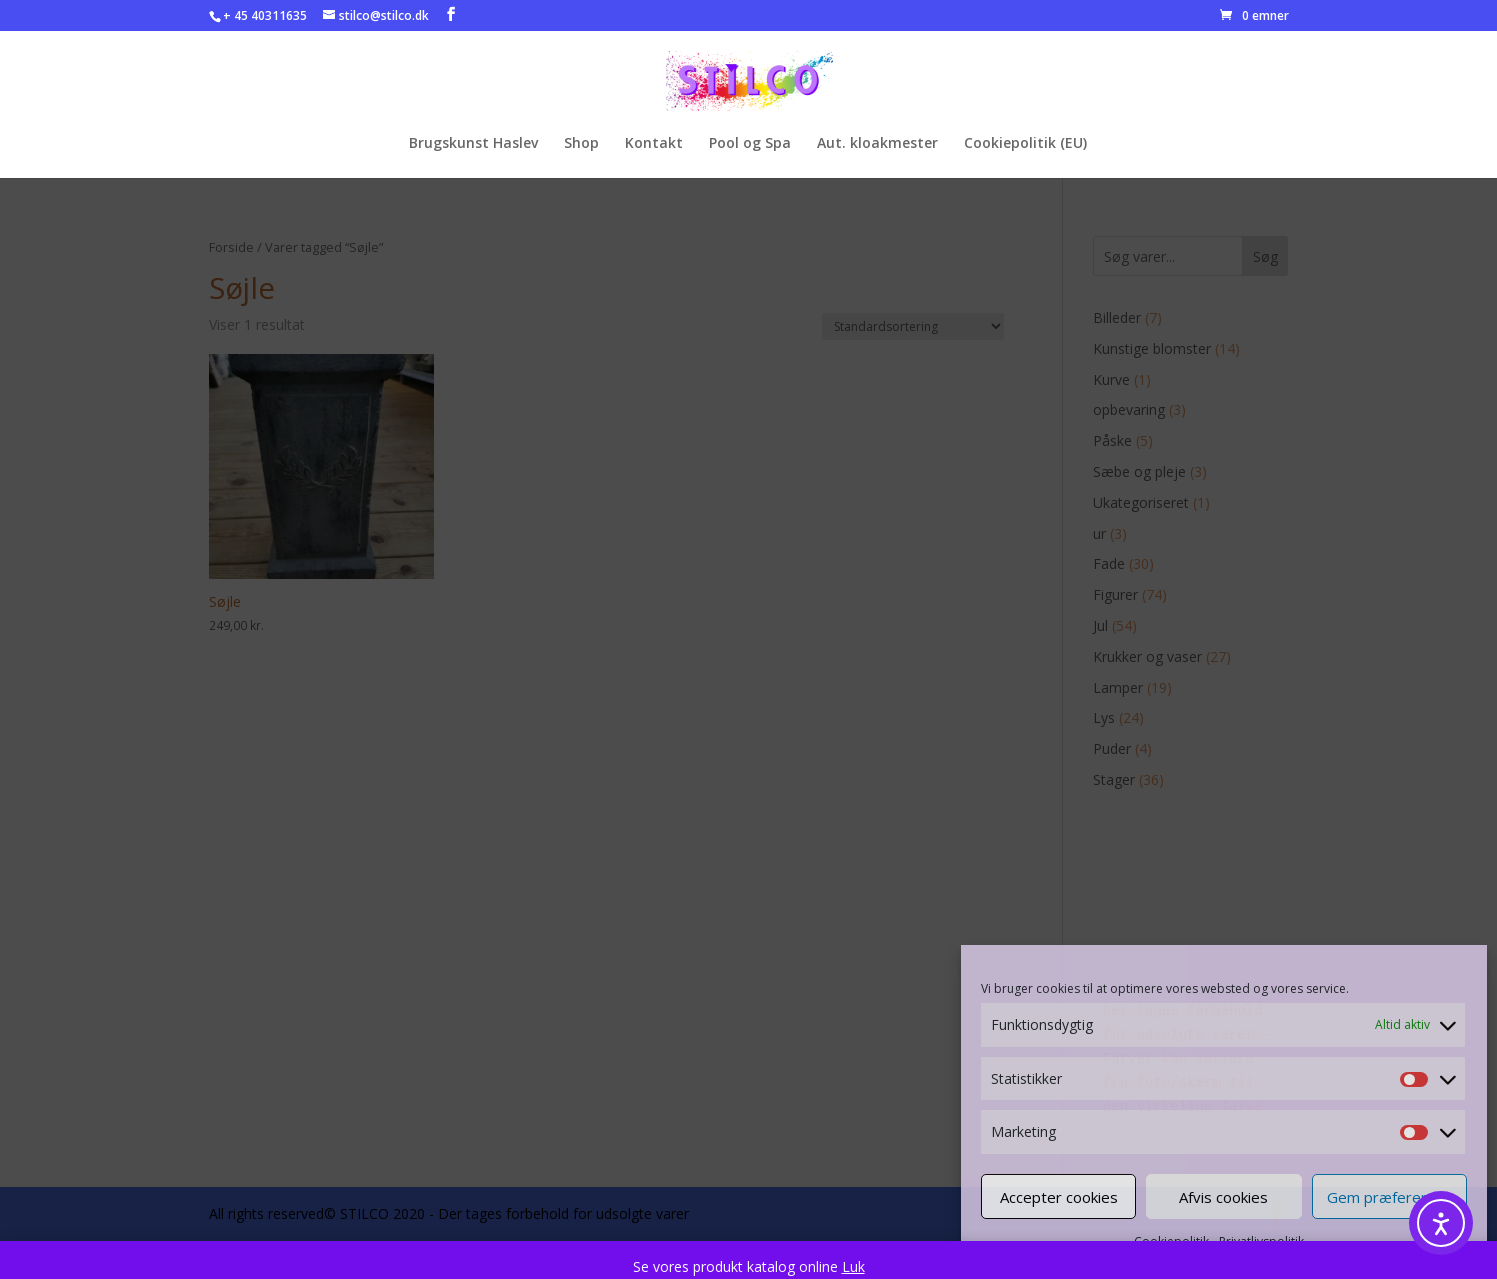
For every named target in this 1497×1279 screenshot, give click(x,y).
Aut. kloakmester (877, 144)
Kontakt (654, 144)
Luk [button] (853, 1266)
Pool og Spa (750, 144)
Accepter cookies (1059, 1197)
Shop (581, 144)
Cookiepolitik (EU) (1025, 144)
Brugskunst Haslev (473, 144)
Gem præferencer (1389, 1197)
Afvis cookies (1223, 1197)
